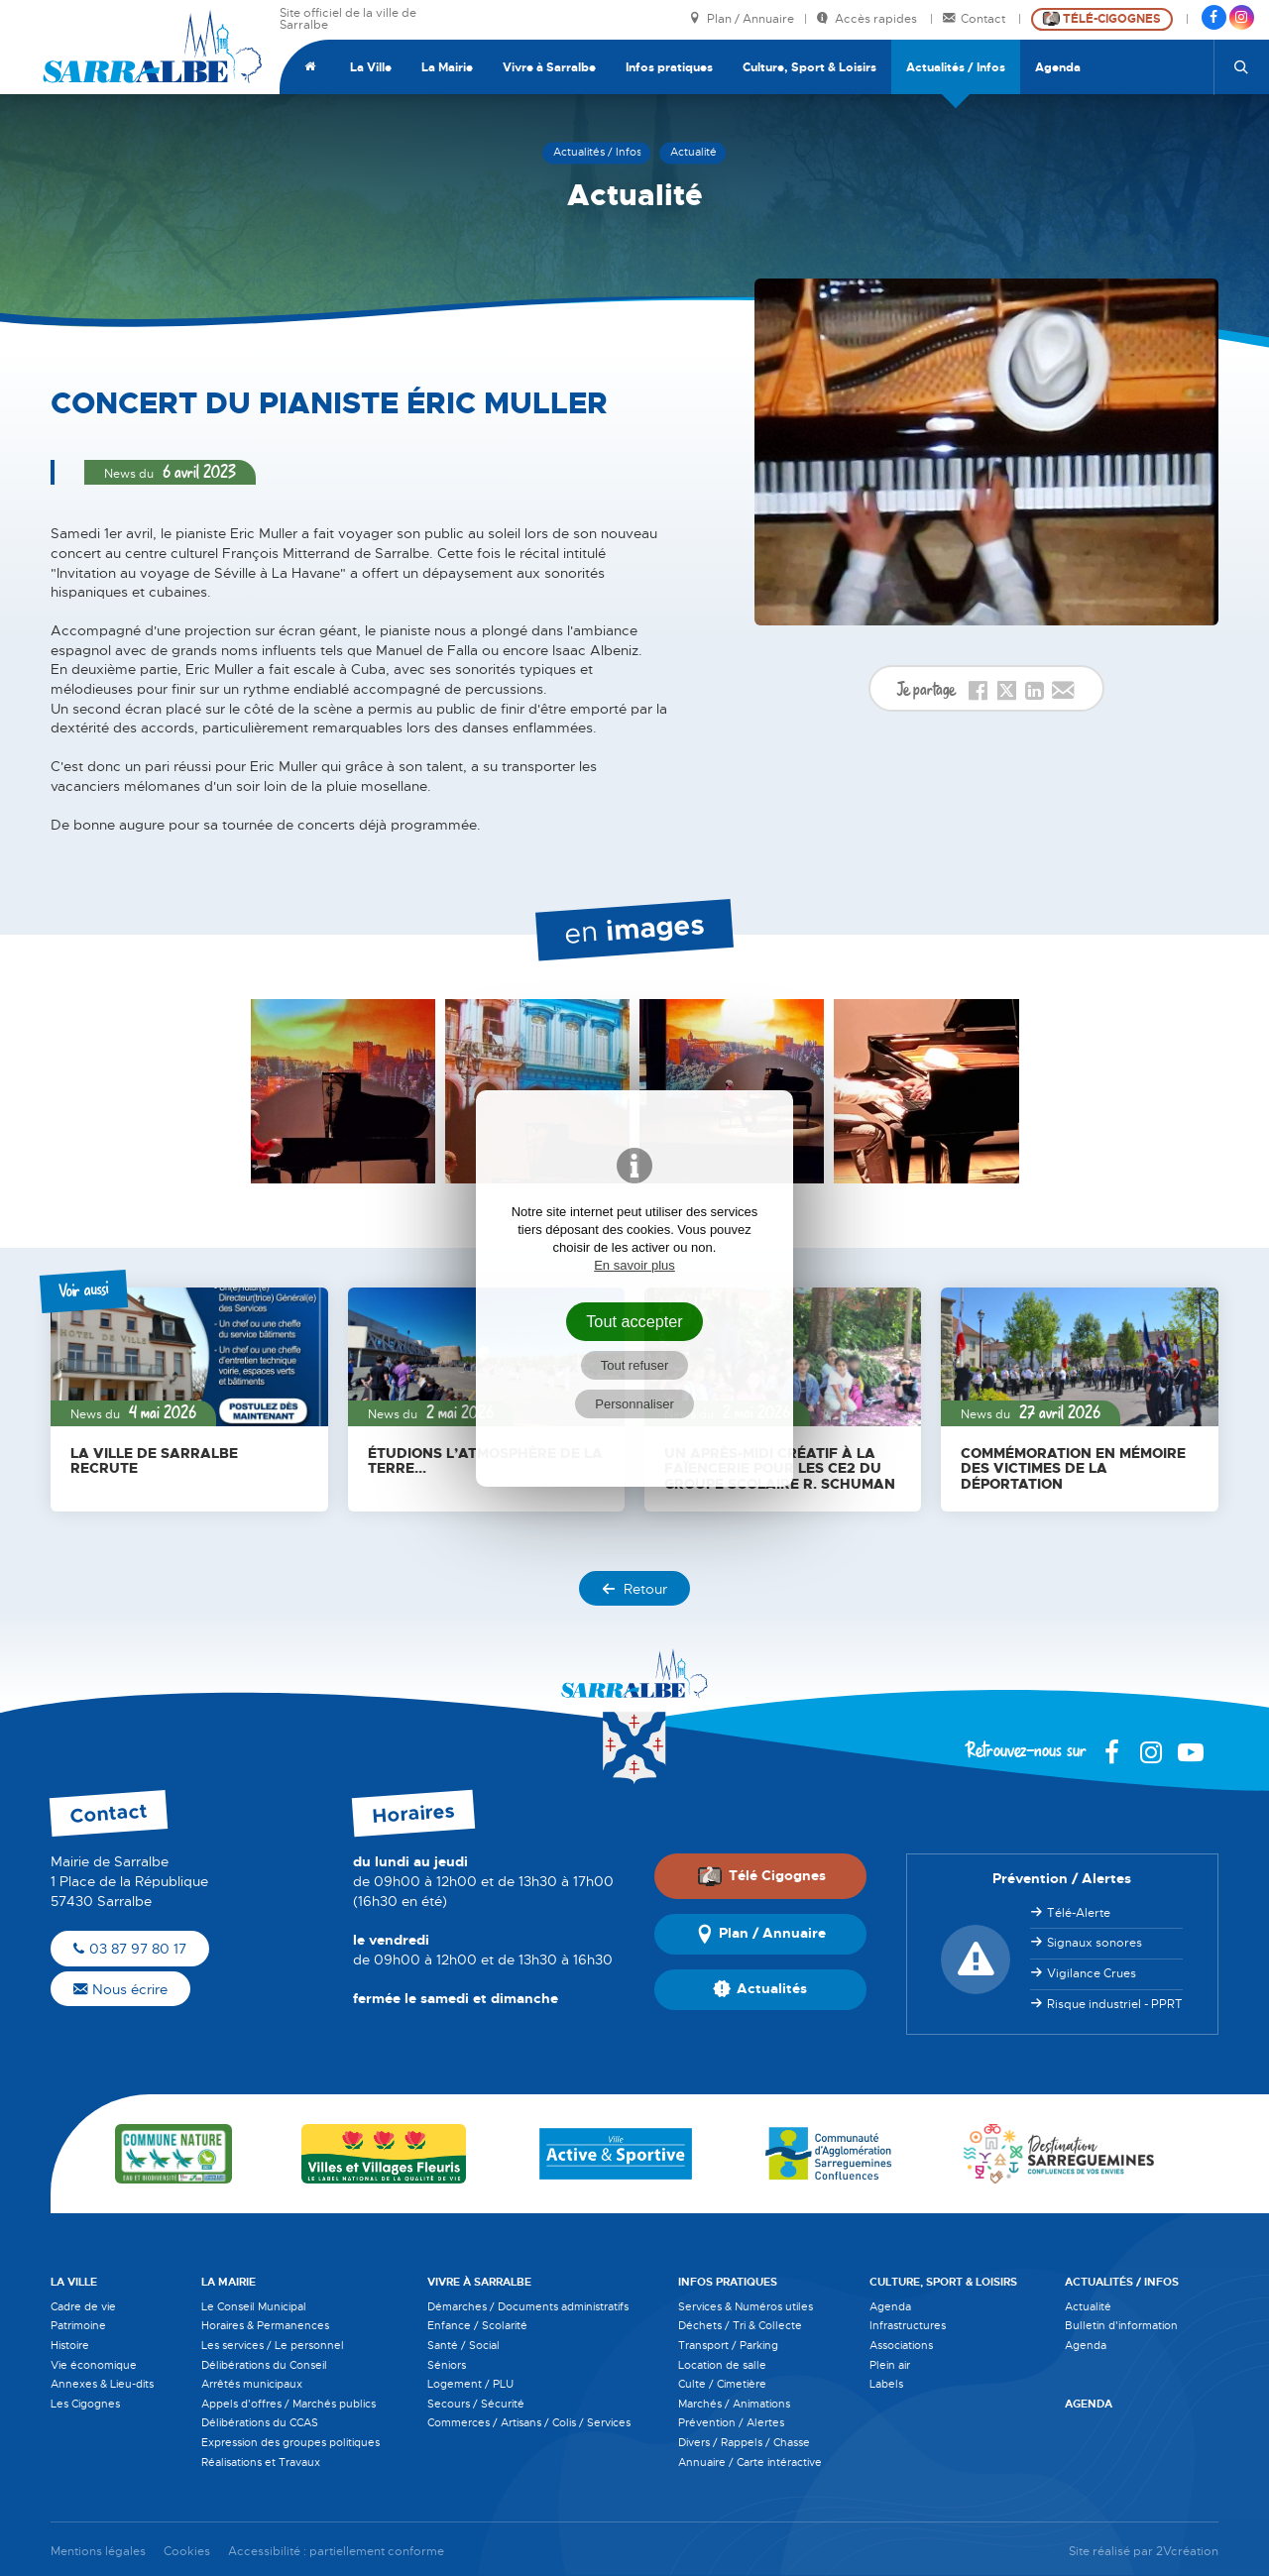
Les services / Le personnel (272, 2345)
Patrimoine (78, 2325)
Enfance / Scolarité (477, 2325)
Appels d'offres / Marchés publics (288, 2403)
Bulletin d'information (1121, 2325)
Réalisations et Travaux (260, 2462)
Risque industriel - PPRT (1115, 2004)
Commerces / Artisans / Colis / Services (529, 2422)
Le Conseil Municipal (253, 2306)
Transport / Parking (728, 2345)
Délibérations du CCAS (259, 2422)
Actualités (760, 1989)
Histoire (70, 2345)
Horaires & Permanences (265, 2325)
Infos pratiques (669, 67)
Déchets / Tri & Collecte (740, 2325)
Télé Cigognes (761, 1876)
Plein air (889, 2365)
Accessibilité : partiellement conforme (336, 2551)
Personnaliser (634, 1404)
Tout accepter (634, 1321)
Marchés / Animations (734, 2403)
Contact (975, 19)
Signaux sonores (1094, 1943)
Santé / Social (463, 2345)
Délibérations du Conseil (264, 2365)
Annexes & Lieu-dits (102, 2384)
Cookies (187, 2551)
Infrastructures (907, 2325)
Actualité (1088, 2306)
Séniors (446, 2365)
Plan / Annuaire (741, 19)
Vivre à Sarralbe (549, 67)
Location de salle (722, 2365)
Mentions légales (98, 2551)
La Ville (371, 67)
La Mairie (447, 67)
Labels (886, 2384)
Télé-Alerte (1078, 1913)
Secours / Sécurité (475, 2403)
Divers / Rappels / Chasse (744, 2442)
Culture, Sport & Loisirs (809, 67)
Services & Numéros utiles (745, 2306)
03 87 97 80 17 (129, 1949)
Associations (901, 2345)
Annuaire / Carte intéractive (750, 2462)
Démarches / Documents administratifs (528, 2306)
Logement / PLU (470, 2384)
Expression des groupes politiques (290, 2442)
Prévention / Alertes (731, 2422)
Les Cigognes (85, 2403)
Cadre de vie (83, 2306)
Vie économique (94, 2365)
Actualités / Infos (955, 67)
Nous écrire (120, 1989)
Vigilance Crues (1091, 1973)
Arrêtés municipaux (251, 2384)
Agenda (1058, 67)
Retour (634, 1589)
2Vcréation (1187, 2551)
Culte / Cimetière (722, 2384)
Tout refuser (635, 1365)
